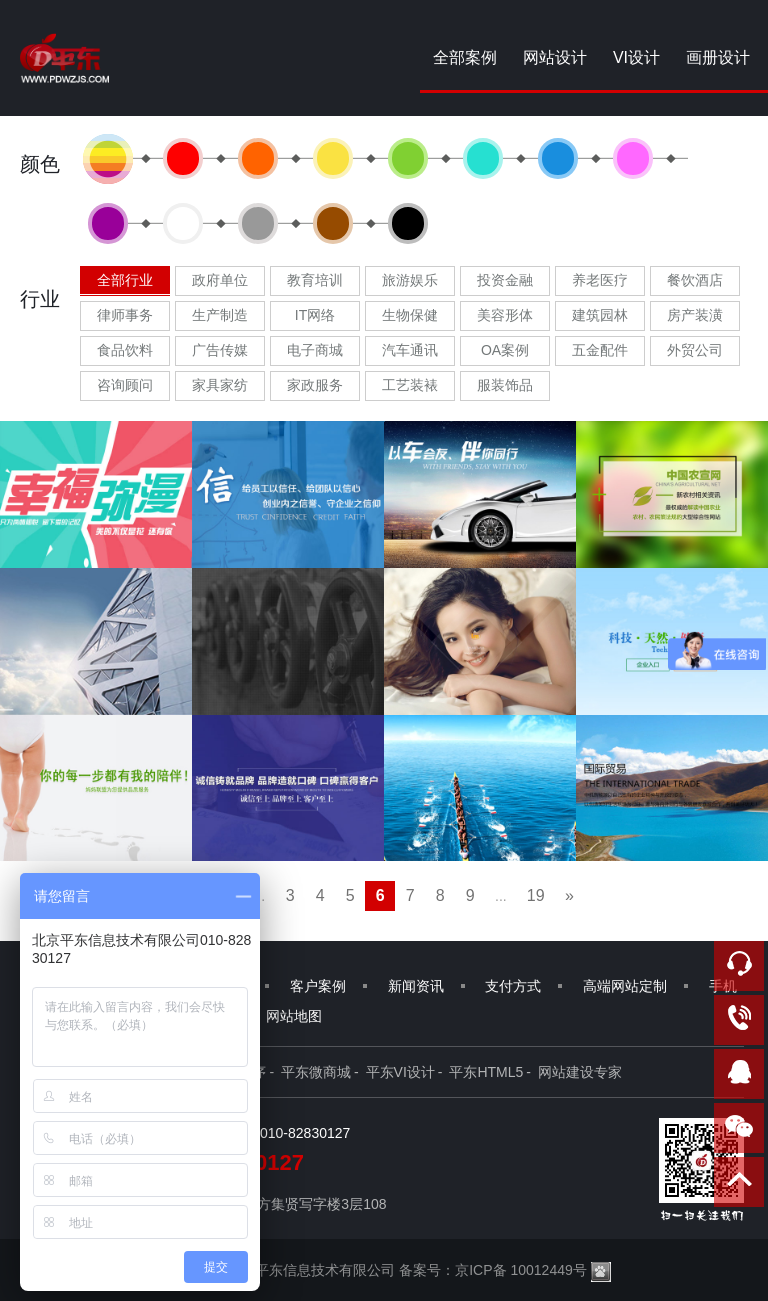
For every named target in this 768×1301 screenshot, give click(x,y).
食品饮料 (125, 350)
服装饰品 (505, 385)
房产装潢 (695, 315)
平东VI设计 (400, 1072)
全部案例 (465, 57)
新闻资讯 (416, 986)
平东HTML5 (486, 1072)
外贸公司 (695, 350)
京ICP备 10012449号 (521, 1270)
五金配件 (600, 350)
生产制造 (220, 315)
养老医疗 (600, 280)
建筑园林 (600, 315)
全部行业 (125, 280)
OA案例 (505, 350)
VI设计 (636, 57)
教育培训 (315, 280)
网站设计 (555, 57)
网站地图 (294, 1016)
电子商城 (315, 350)
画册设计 (718, 57)
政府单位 (220, 280)
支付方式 (513, 986)
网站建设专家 (580, 1072)
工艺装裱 (410, 385)
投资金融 (505, 280)
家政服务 (315, 385)
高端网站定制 (625, 986)
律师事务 (125, 315)
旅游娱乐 (410, 280)
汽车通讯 (410, 350)
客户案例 (318, 986)
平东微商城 (316, 1072)
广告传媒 (220, 350)
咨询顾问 (125, 385)
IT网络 (315, 315)
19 (536, 895)
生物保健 (410, 315)
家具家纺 (220, 385)
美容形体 (505, 315)
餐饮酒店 (695, 280)
